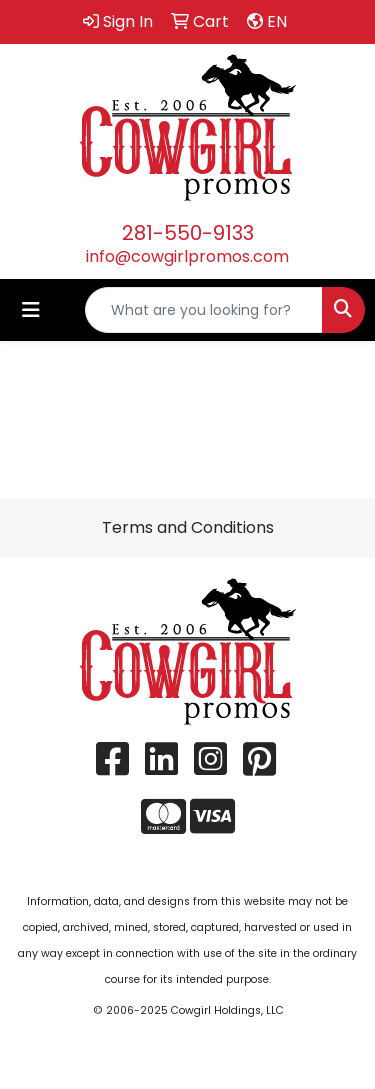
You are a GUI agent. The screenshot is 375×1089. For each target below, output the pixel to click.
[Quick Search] (204, 310)
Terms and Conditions (188, 527)
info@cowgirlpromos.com (187, 256)
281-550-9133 (188, 233)
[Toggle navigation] (31, 310)
